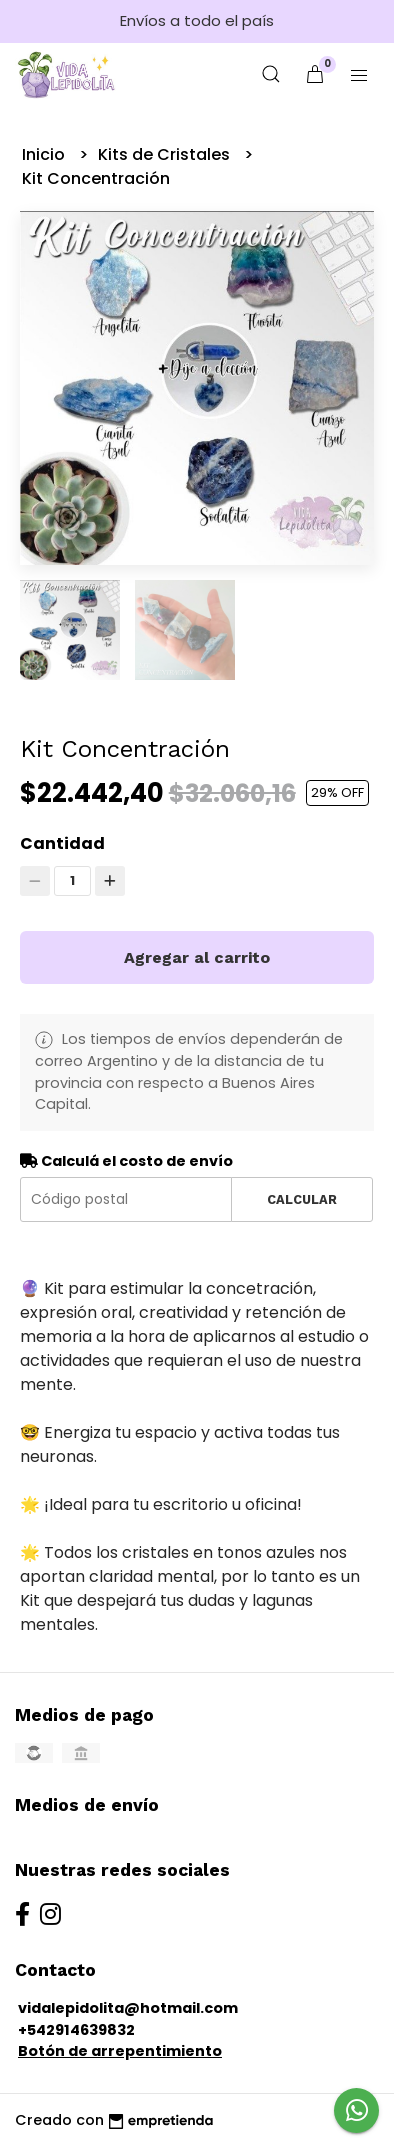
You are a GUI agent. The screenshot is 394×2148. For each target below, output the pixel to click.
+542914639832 (76, 2030)
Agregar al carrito (197, 957)
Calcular (302, 1199)
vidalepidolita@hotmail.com (128, 2008)
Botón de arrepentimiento (120, 2051)
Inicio (45, 154)
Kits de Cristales (166, 154)
